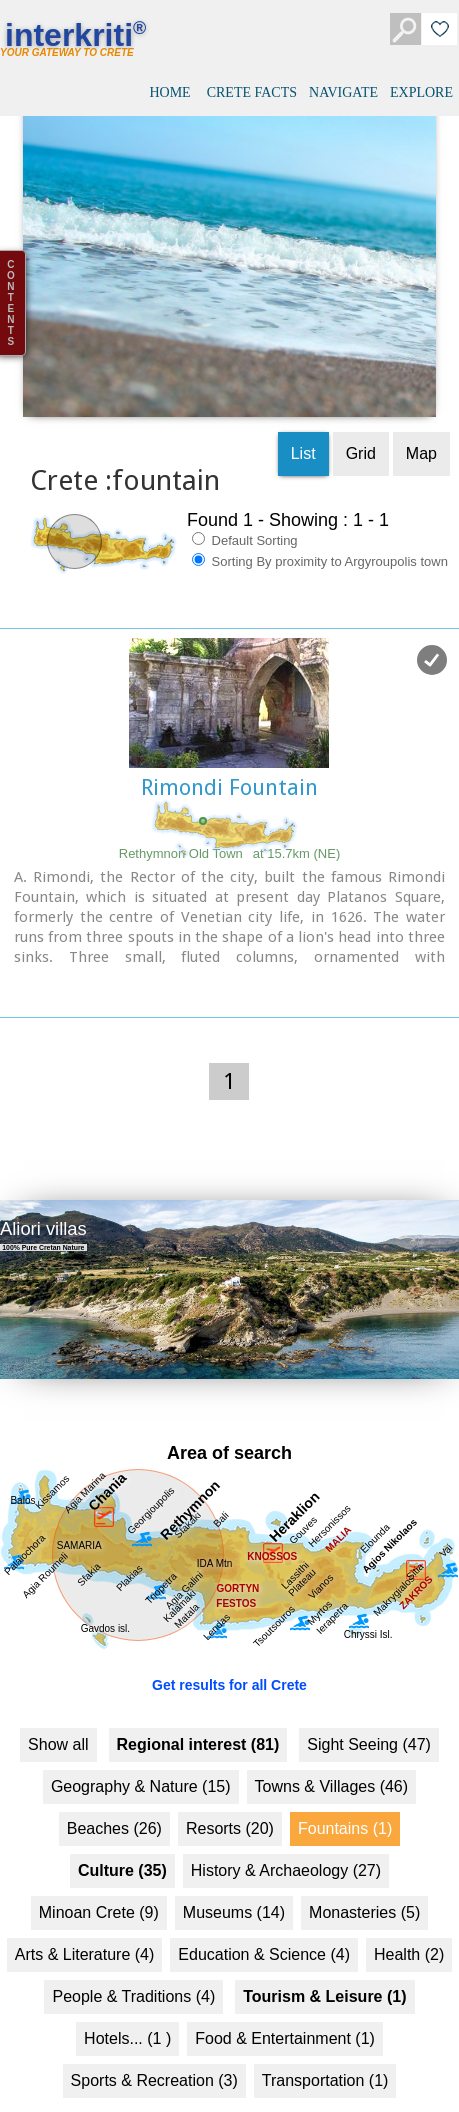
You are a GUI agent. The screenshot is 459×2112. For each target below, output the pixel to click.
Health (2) (409, 1927)
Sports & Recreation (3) (154, 2053)
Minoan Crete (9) (99, 1885)
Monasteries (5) (364, 1885)
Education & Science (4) (264, 1927)
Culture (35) (122, 1843)
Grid (361, 427)
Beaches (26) (114, 1801)
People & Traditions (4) (133, 1969)
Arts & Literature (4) (85, 1927)
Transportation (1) (325, 2053)
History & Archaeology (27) (286, 1843)
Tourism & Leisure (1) (324, 1969)
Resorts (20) (230, 1801)
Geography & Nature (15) (141, 1759)
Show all (58, 1717)
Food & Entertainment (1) (285, 2011)
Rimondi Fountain (229, 761)
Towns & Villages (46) (332, 1759)
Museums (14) (234, 1885)
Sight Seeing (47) (369, 1717)
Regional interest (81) (198, 1717)
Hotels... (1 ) (127, 2011)
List (303, 427)
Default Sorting (245, 514)
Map (421, 427)
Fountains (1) (345, 1801)
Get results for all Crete (229, 1658)
